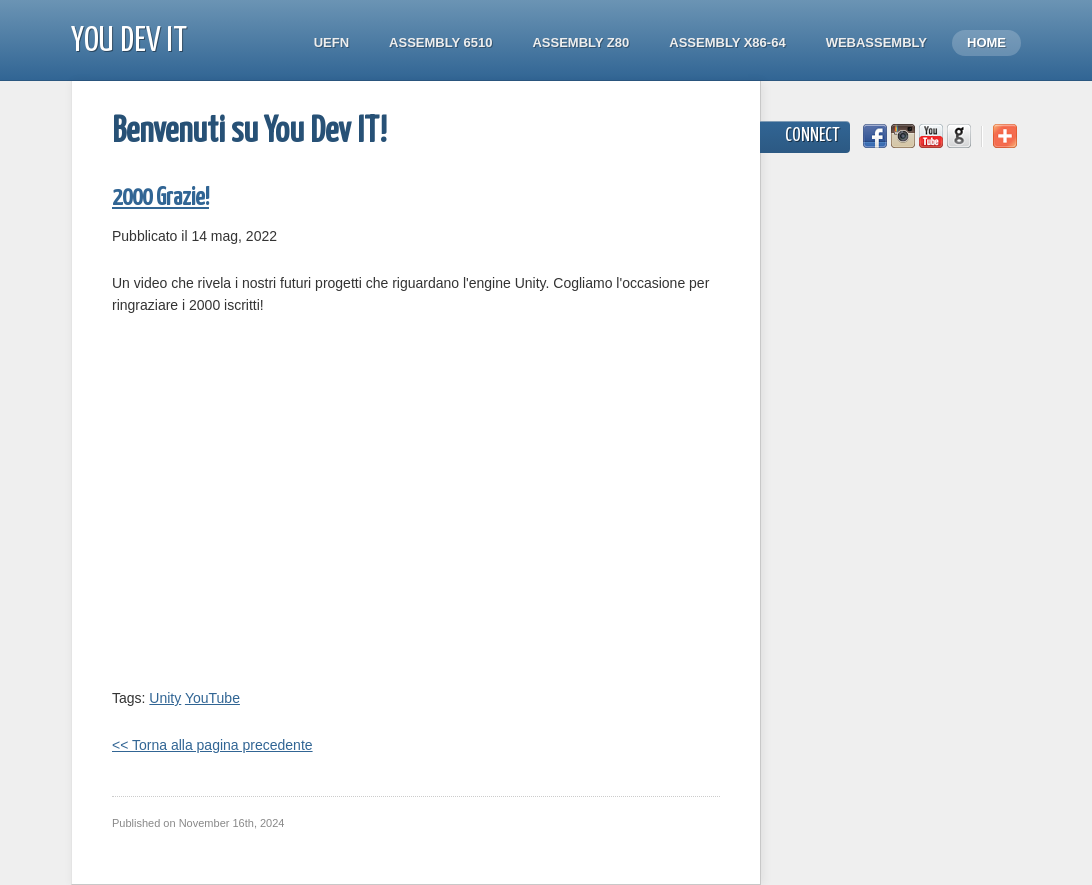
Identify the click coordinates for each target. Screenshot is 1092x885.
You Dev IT (129, 41)
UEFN (331, 42)
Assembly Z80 (580, 42)
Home (986, 42)
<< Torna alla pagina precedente (212, 745)
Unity (165, 698)
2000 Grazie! (160, 198)
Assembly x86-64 (727, 42)
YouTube (212, 698)
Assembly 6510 (440, 42)
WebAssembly (876, 42)
